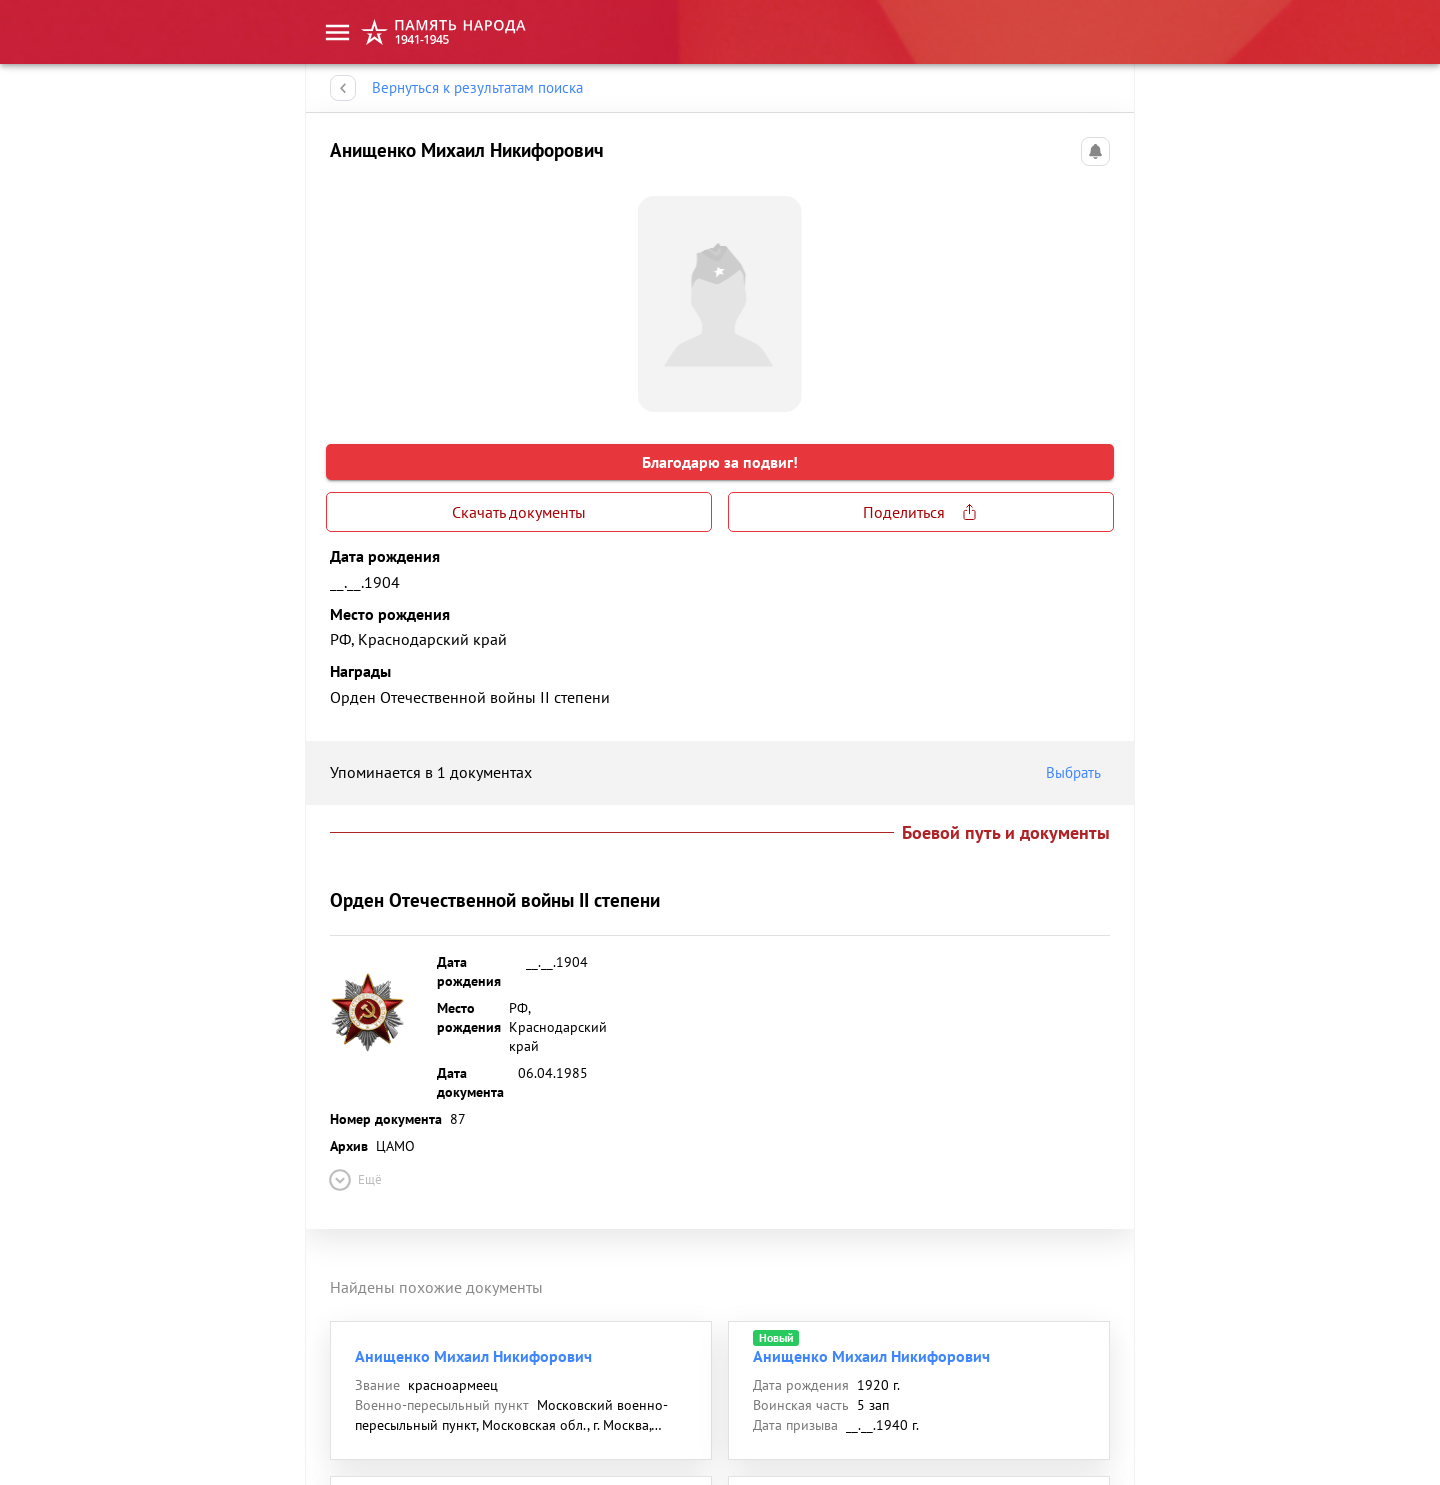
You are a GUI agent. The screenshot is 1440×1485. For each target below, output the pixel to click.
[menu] (337, 32)
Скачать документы (519, 512)
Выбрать (1078, 773)
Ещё (354, 1180)
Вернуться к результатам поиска (477, 88)
